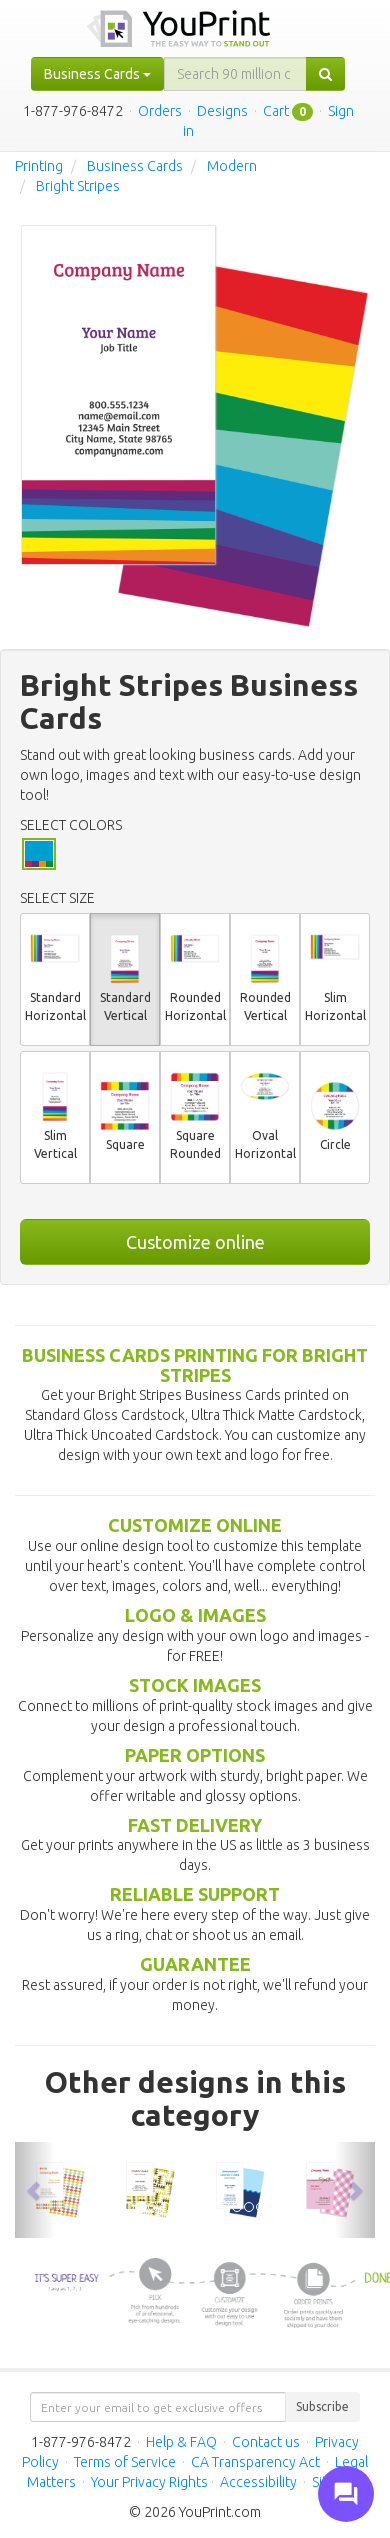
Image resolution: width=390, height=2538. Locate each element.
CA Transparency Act (255, 2462)
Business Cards (135, 166)
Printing (39, 166)
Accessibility (258, 2482)
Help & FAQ (181, 2442)
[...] (235, 74)
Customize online (195, 1242)
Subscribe (322, 2406)
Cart (276, 111)
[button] (35, 2190)
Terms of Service (125, 2462)
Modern (232, 166)
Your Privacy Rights (149, 2482)
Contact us (266, 2442)
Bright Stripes (78, 186)
